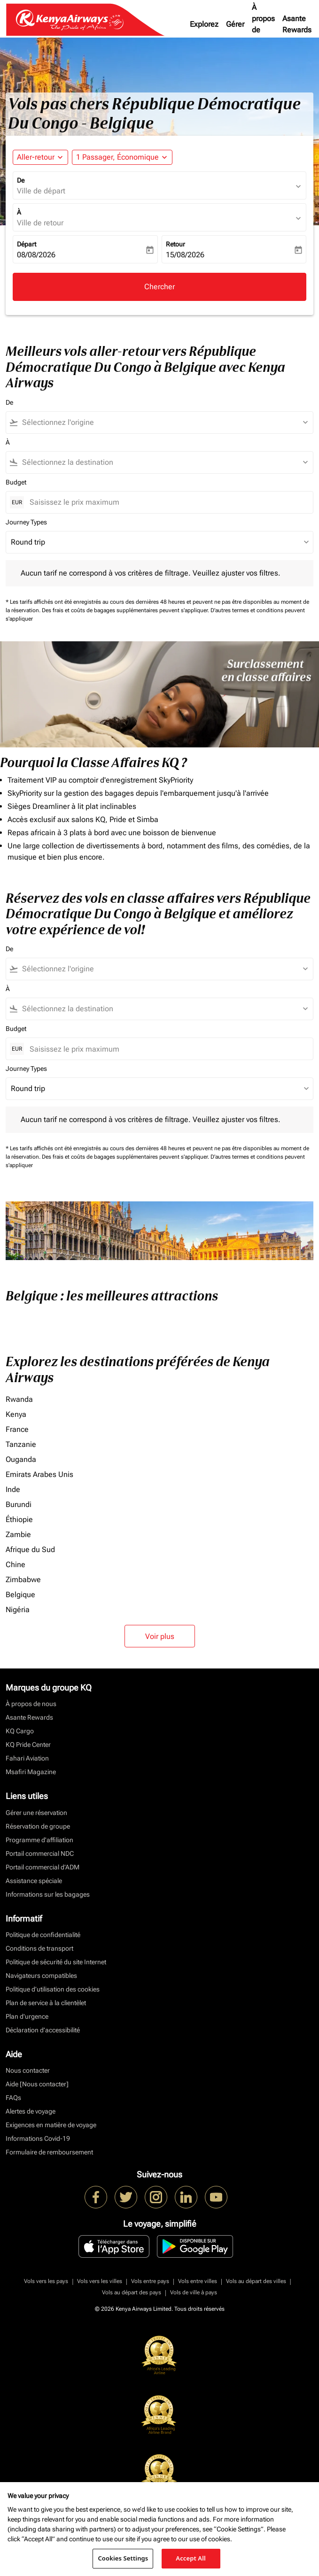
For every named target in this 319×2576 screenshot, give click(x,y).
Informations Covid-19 (38, 2138)
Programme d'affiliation (39, 1840)
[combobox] (163, 422)
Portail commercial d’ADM (42, 1867)
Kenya (16, 1414)
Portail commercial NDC (40, 1853)
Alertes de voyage (30, 2111)
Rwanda (19, 1399)
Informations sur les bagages (48, 1894)
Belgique (20, 1594)
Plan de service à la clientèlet (46, 2003)
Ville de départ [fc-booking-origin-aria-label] (41, 190)
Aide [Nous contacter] (37, 2084)
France (17, 1429)
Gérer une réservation (36, 1812)
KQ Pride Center (28, 1744)
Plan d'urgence (27, 2016)
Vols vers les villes (99, 2281)
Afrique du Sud (30, 1549)
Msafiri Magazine (31, 1772)
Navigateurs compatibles (41, 1975)
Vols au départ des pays (131, 2292)
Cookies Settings (123, 2558)
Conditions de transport (39, 1948)
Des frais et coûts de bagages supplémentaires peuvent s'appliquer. (126, 610)
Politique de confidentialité (43, 1934)
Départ (26, 244)
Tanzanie (21, 1444)
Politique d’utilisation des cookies (53, 1989)
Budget (16, 482)
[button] (122, 157)
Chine (15, 1564)
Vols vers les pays (46, 2281)
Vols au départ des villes (256, 2281)
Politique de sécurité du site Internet (56, 1962)
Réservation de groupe (38, 1826)
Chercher (159, 286)
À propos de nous (263, 24)
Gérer (235, 24)
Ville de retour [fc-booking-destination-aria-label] (40, 222)
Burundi (18, 1504)
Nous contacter (28, 2070)
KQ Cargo (20, 1731)
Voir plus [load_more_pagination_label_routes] (159, 1636)
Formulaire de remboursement (49, 2152)
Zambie (18, 1534)
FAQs (13, 2097)
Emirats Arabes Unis (39, 1474)
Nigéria (18, 1609)
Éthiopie (19, 1519)
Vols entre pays (150, 2281)
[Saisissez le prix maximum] (166, 502)
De (20, 180)
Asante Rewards (296, 24)
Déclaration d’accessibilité (43, 2030)
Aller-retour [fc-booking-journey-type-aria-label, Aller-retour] (35, 157)
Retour (175, 244)
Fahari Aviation (27, 1758)
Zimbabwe (23, 1579)
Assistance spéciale (34, 1880)
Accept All (191, 2558)
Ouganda (21, 1459)
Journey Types (26, 522)
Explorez (204, 24)
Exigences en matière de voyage (51, 2125)
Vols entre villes (197, 2281)
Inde (13, 1489)
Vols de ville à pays (193, 2292)
